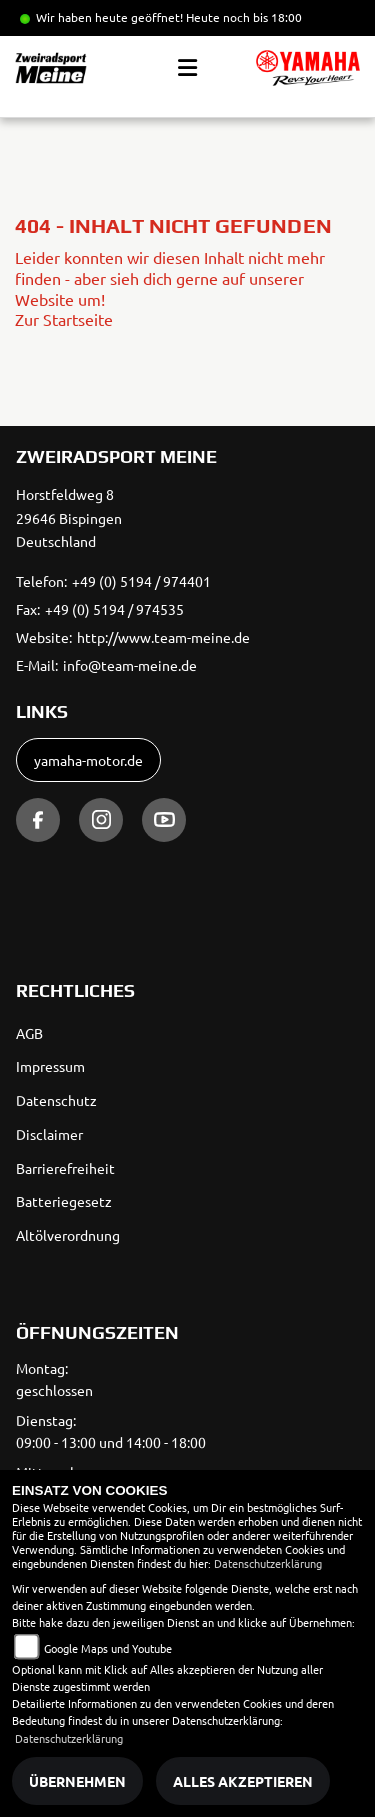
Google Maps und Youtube (108, 1648)
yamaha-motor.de (88, 760)
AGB (29, 1033)
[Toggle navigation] (187, 68)
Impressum (50, 1066)
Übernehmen (77, 1781)
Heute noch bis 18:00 (244, 17)
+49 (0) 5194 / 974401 (141, 581)
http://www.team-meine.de (163, 637)
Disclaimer (49, 1134)
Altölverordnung (68, 1235)
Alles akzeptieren (243, 1781)
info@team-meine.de (130, 665)
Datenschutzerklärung (268, 1563)
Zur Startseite (64, 319)
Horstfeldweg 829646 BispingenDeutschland (69, 518)
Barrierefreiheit (65, 1168)
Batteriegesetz (64, 1201)
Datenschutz (56, 1100)
